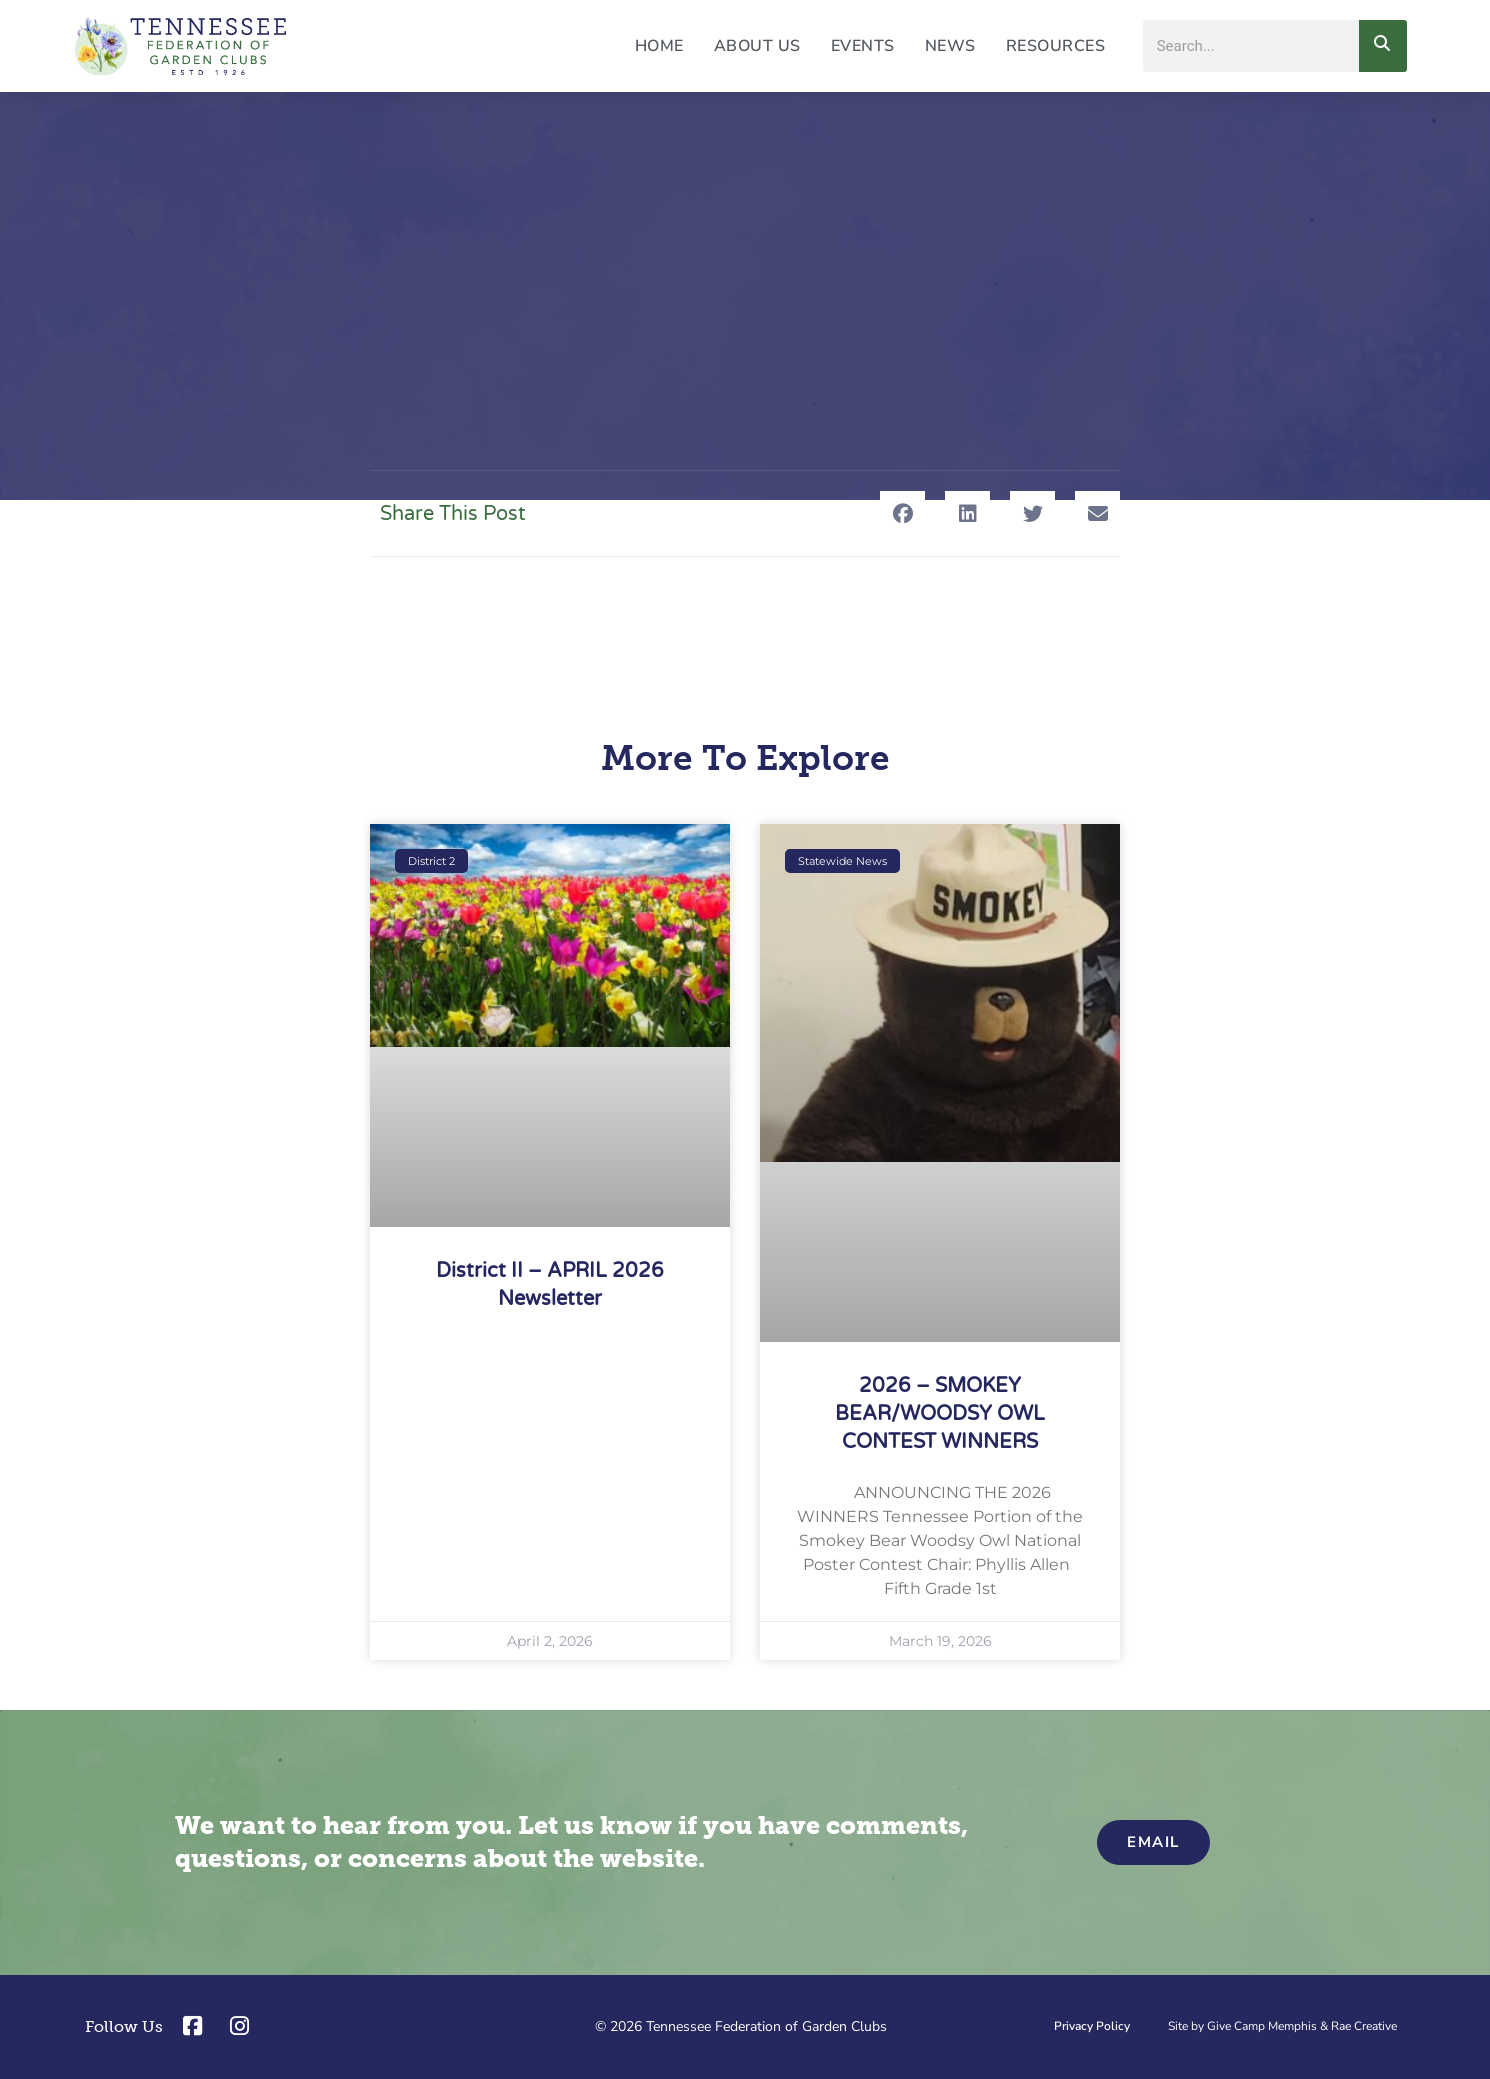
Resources (1056, 46)
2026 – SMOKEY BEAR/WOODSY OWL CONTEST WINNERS (940, 1414)
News (950, 46)
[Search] (1383, 46)
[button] (902, 513)
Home (659, 46)
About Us (757, 46)
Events (863, 46)
